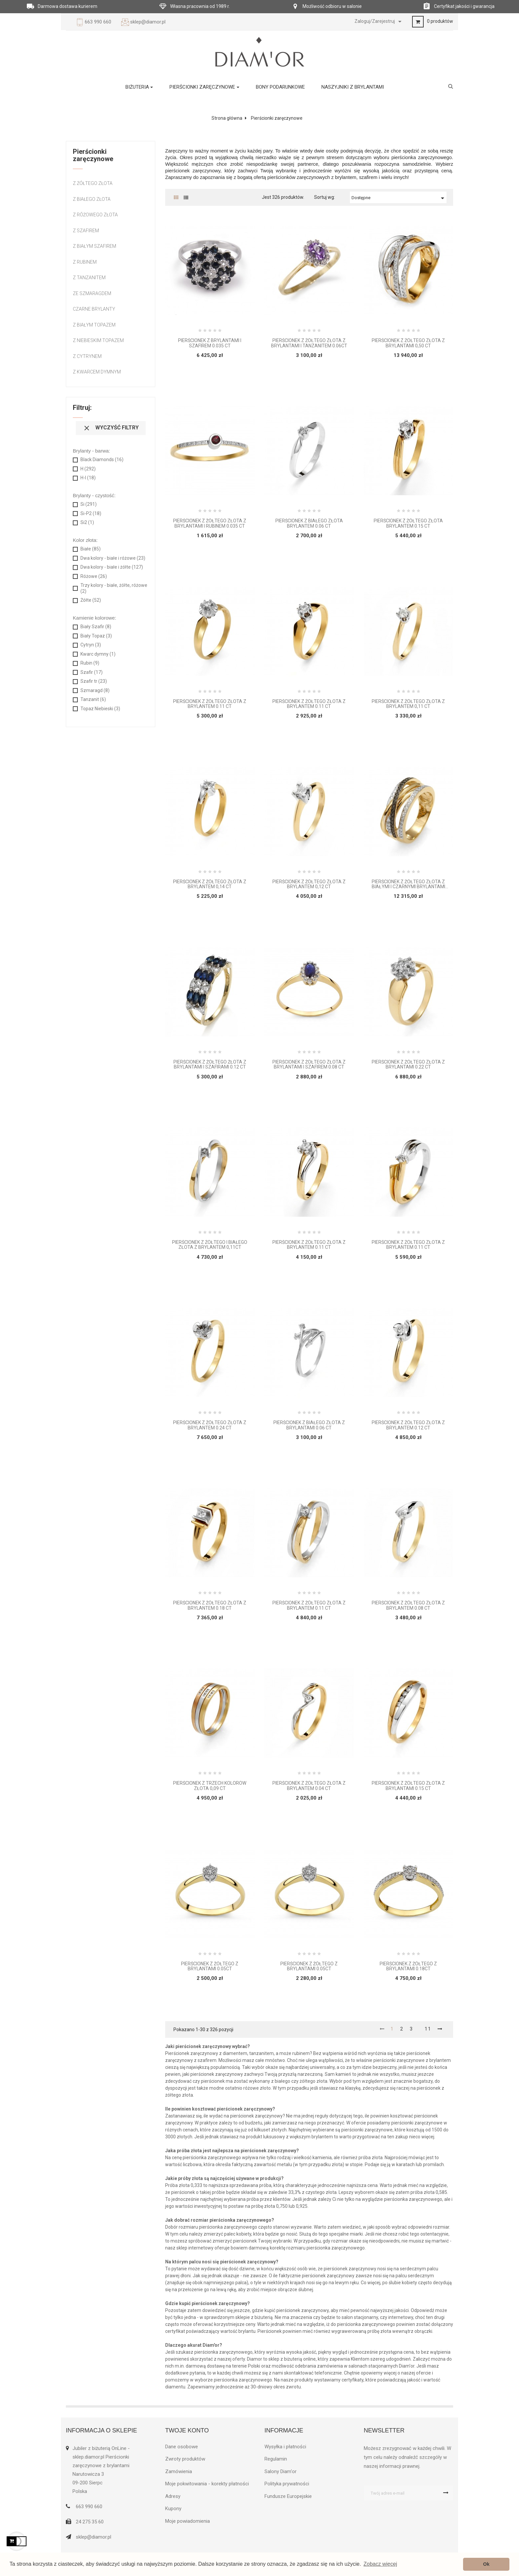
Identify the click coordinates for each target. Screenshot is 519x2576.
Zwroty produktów (185, 2459)
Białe (90, 548)
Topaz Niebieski (100, 708)
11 (428, 2028)
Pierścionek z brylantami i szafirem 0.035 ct (209, 343)
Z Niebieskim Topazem (98, 340)
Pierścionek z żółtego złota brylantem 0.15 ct (408, 523)
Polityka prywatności (286, 2484)
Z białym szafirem (94, 246)
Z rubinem (85, 262)
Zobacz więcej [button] (380, 2564)
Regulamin (275, 2459)
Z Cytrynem (87, 356)
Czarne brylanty (94, 309)
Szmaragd (95, 690)
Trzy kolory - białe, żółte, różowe (113, 588)
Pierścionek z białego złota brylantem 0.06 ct (309, 523)
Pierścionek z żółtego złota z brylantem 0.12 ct (408, 1425)
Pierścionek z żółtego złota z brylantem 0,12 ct (309, 884)
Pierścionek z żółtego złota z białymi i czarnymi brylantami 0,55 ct (408, 884)
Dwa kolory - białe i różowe (112, 558)
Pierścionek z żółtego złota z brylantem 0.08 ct (408, 1605)
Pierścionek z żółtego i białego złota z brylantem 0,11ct (209, 1245)
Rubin (89, 663)
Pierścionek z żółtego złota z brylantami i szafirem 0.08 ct (309, 1065)
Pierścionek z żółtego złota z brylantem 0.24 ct (209, 1425)
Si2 (87, 522)
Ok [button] (486, 2564)
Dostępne (399, 198)
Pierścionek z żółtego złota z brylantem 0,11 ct (408, 704)
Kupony (173, 2508)
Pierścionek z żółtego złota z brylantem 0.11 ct (209, 704)
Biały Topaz (96, 635)
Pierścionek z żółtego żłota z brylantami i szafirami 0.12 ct (209, 1065)
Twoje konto (187, 2430)
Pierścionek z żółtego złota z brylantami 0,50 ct (408, 343)
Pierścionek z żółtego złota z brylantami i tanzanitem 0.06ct (309, 343)
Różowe (93, 576)
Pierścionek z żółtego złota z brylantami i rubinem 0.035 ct (209, 523)
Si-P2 (90, 513)
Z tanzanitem (89, 277)
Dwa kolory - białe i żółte (111, 567)
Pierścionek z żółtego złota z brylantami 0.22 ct (408, 1065)
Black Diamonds (101, 459)
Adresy (172, 2496)
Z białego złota (92, 199)
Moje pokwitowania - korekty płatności (207, 2484)
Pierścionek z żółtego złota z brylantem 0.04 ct (309, 1786)
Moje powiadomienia (187, 2521)
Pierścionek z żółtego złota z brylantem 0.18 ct (209, 1605)
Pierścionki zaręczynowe (93, 155)
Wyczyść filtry (111, 428)
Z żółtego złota (93, 183)
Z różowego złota (95, 214)
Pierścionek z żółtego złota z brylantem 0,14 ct (209, 884)
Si (88, 504)
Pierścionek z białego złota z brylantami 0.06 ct (309, 1425)
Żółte (90, 600)
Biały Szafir (95, 626)
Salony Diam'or (280, 2471)
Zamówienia (178, 2471)
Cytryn (90, 644)
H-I (88, 477)
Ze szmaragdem (92, 293)
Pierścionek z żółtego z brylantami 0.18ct (408, 1966)
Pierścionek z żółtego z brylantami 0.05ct (209, 1966)
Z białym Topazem (94, 324)
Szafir (91, 672)
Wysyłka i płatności (285, 2447)
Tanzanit (93, 699)
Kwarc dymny (98, 654)
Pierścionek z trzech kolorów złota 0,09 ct (209, 1786)
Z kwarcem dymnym (97, 371)
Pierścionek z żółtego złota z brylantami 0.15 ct (408, 1786)
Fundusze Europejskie (288, 2496)
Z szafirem (86, 230)
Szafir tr (93, 681)
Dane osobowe (181, 2447)
